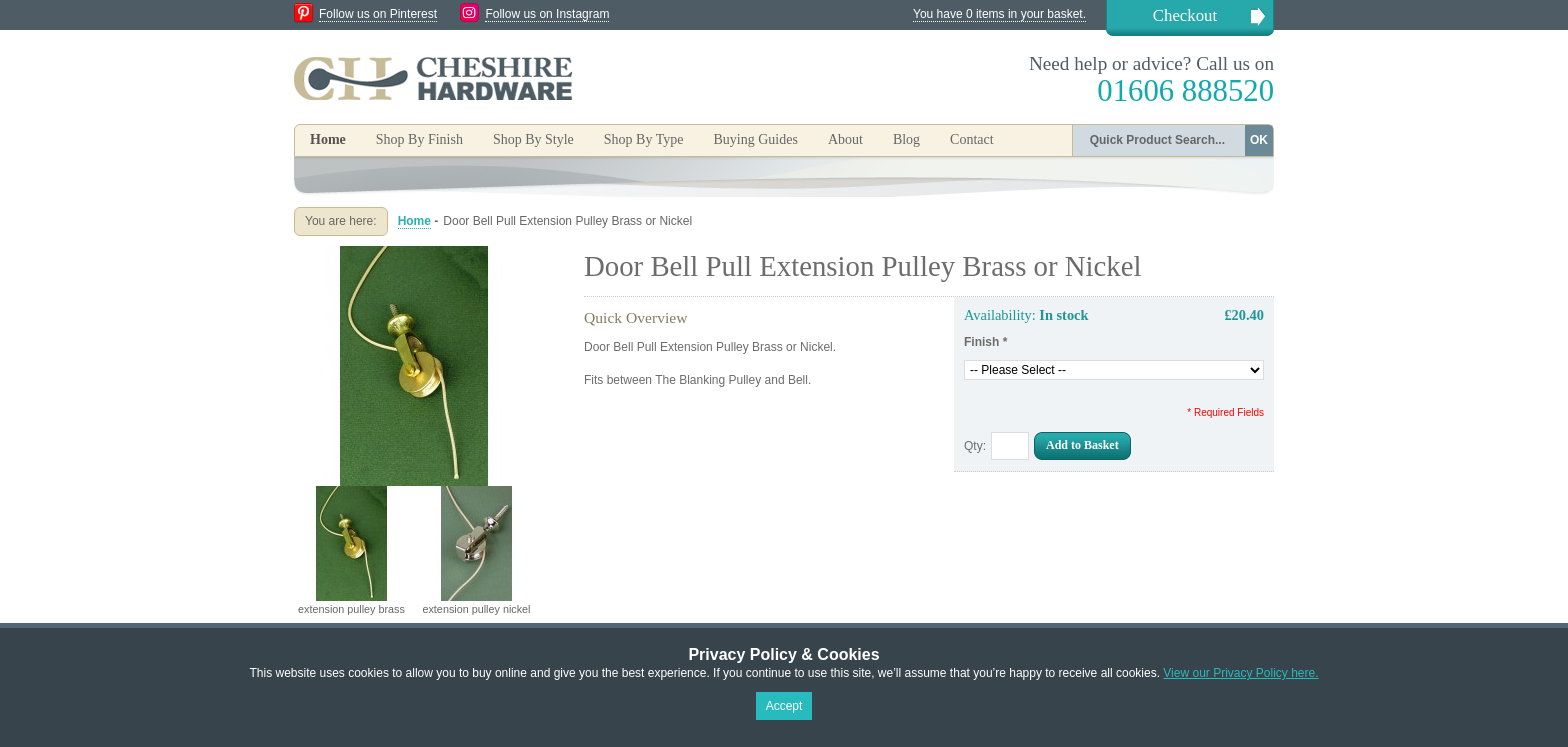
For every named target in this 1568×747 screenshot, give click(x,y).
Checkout (1185, 15)
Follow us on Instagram (547, 14)
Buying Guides (755, 139)
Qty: (975, 446)
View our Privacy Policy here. (1240, 673)
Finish (985, 342)
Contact (972, 139)
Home (328, 139)
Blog (906, 139)
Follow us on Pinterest (378, 14)
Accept (784, 706)
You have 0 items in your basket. (999, 14)
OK (1259, 140)
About (845, 139)
